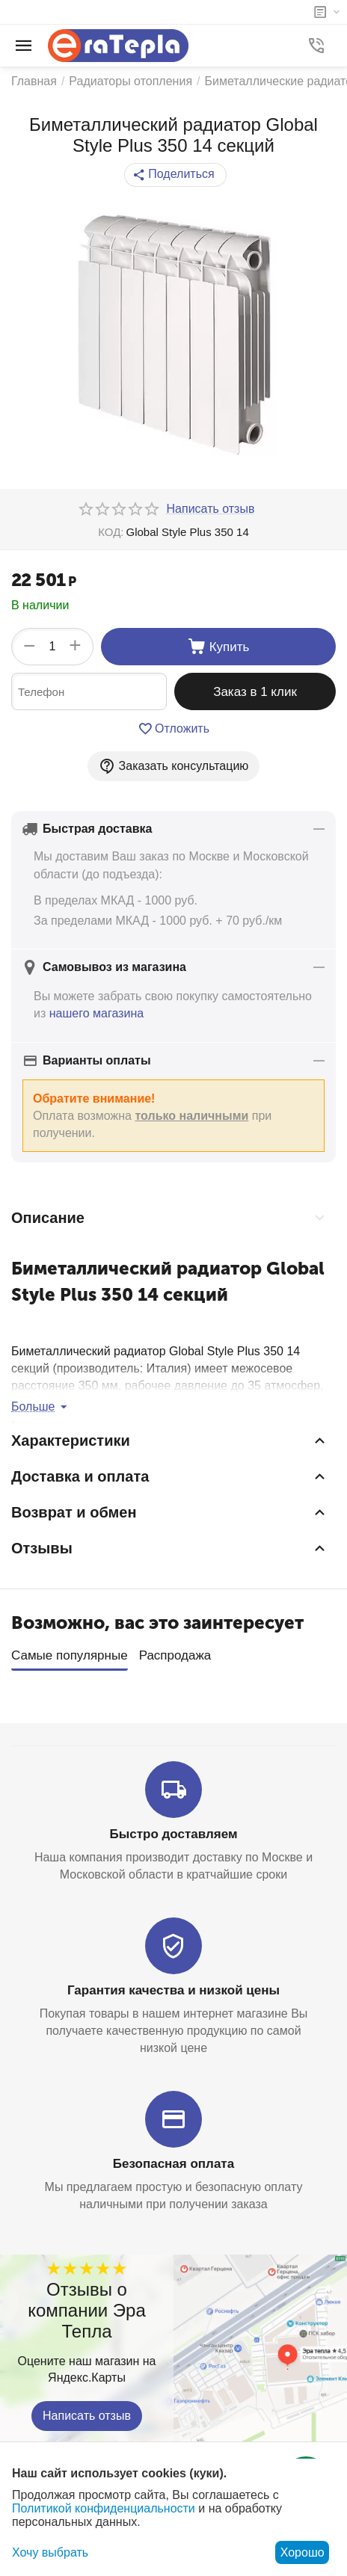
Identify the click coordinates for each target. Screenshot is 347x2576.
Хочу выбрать (50, 2552)
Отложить (173, 728)
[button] (175, 175)
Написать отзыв (87, 2411)
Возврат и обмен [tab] (169, 1512)
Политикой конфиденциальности (103, 2508)
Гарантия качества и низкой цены (173, 1986)
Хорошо (302, 2552)
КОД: (110, 532)
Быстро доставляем (174, 1829)
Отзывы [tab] (169, 1548)
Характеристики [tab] (169, 1440)
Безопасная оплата (173, 2159)
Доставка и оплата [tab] (169, 1476)
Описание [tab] (169, 1218)
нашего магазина (96, 1013)
